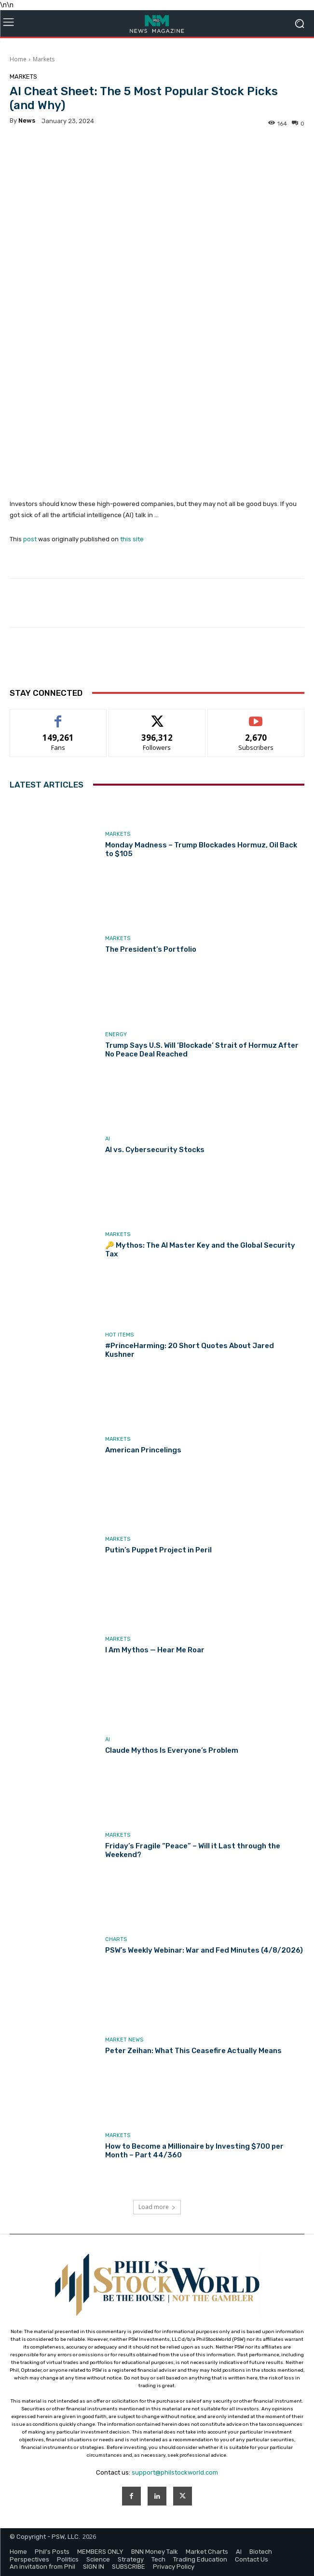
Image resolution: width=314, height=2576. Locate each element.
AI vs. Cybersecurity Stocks (155, 1149)
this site (132, 539)
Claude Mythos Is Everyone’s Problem (171, 1750)
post (30, 539)
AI (107, 1138)
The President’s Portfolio (150, 949)
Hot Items (119, 1334)
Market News (124, 2039)
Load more (157, 2207)
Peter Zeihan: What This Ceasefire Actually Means (193, 2050)
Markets (44, 59)
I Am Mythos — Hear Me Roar (155, 1650)
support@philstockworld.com (175, 2472)
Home (18, 59)
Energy (116, 1034)
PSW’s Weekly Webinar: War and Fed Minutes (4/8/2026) (204, 1950)
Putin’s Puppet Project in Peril (158, 1550)
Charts (116, 1939)
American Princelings (143, 1450)
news (26, 120)
